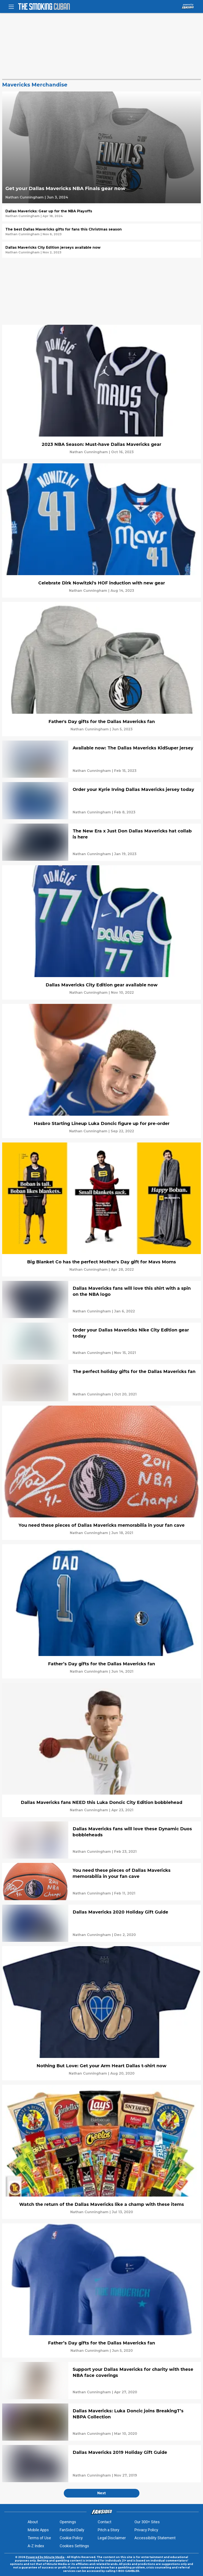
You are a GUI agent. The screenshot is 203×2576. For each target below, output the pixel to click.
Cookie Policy (71, 2538)
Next (101, 2493)
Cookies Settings (74, 2546)
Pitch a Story (108, 2530)
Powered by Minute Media (45, 2557)
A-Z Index (36, 2546)
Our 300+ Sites (147, 2522)
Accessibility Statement (155, 2538)
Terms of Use (39, 2538)
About (33, 2522)
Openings (68, 2522)
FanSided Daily (72, 2530)
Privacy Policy (146, 2530)
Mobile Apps (38, 2530)
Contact (104, 2522)
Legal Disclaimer (112, 2538)
